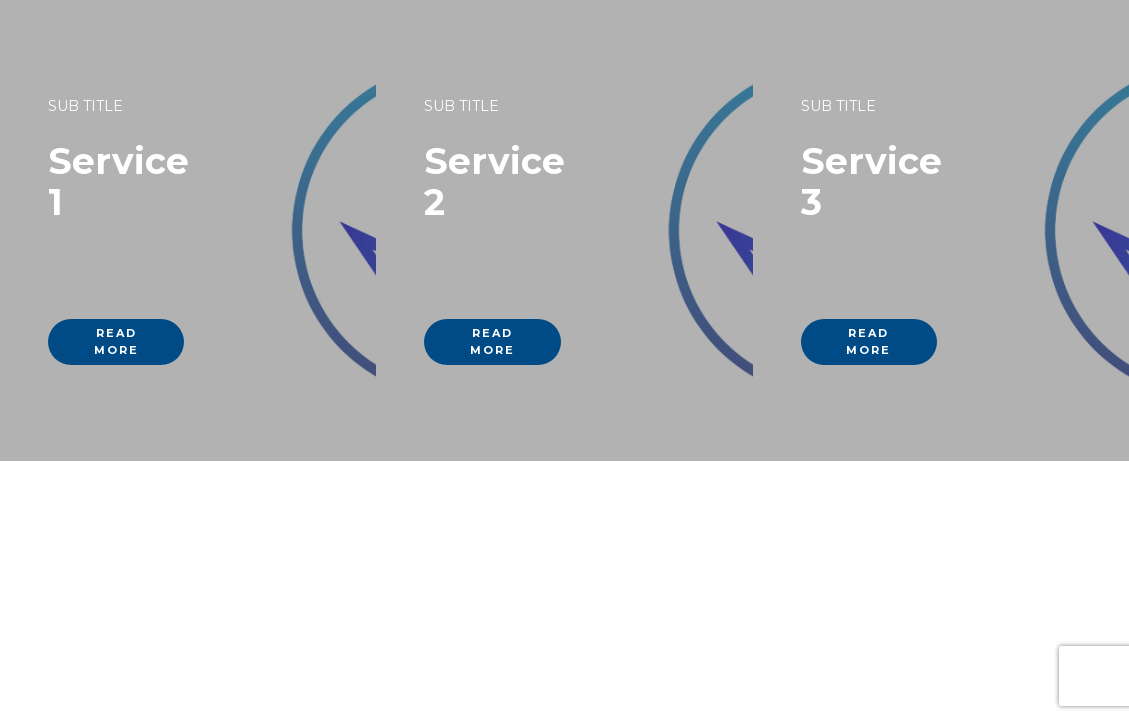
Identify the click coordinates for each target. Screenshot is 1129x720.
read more (116, 341)
